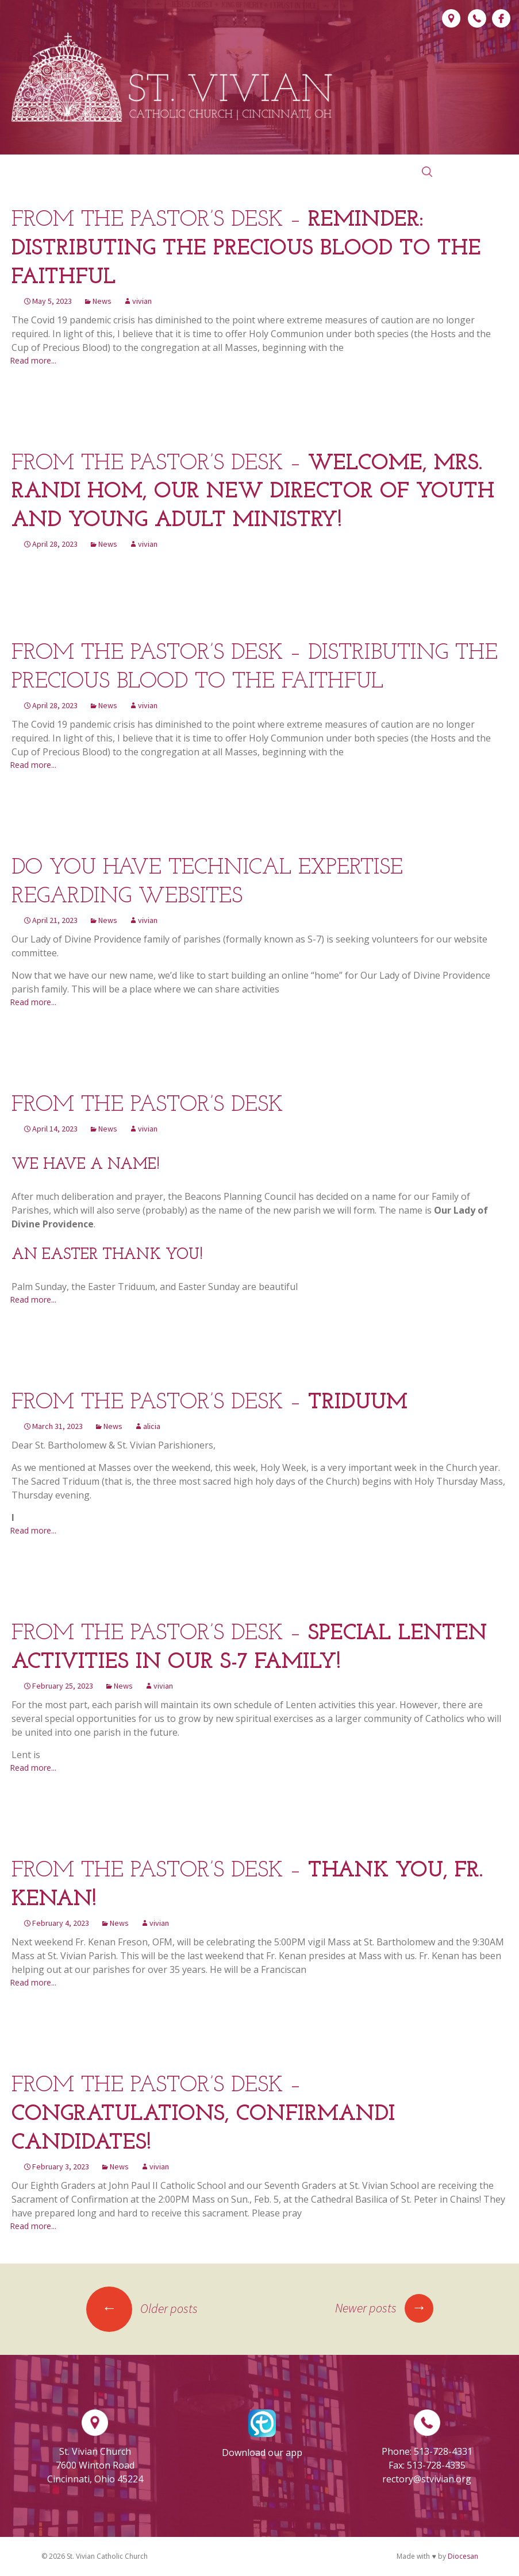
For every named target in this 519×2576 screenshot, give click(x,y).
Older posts (142, 2308)
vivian (142, 301)
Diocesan (463, 2556)
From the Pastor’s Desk (147, 1105)
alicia (151, 1426)
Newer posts (384, 2308)
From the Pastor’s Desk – (246, 249)
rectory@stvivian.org (426, 2479)
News (102, 301)
